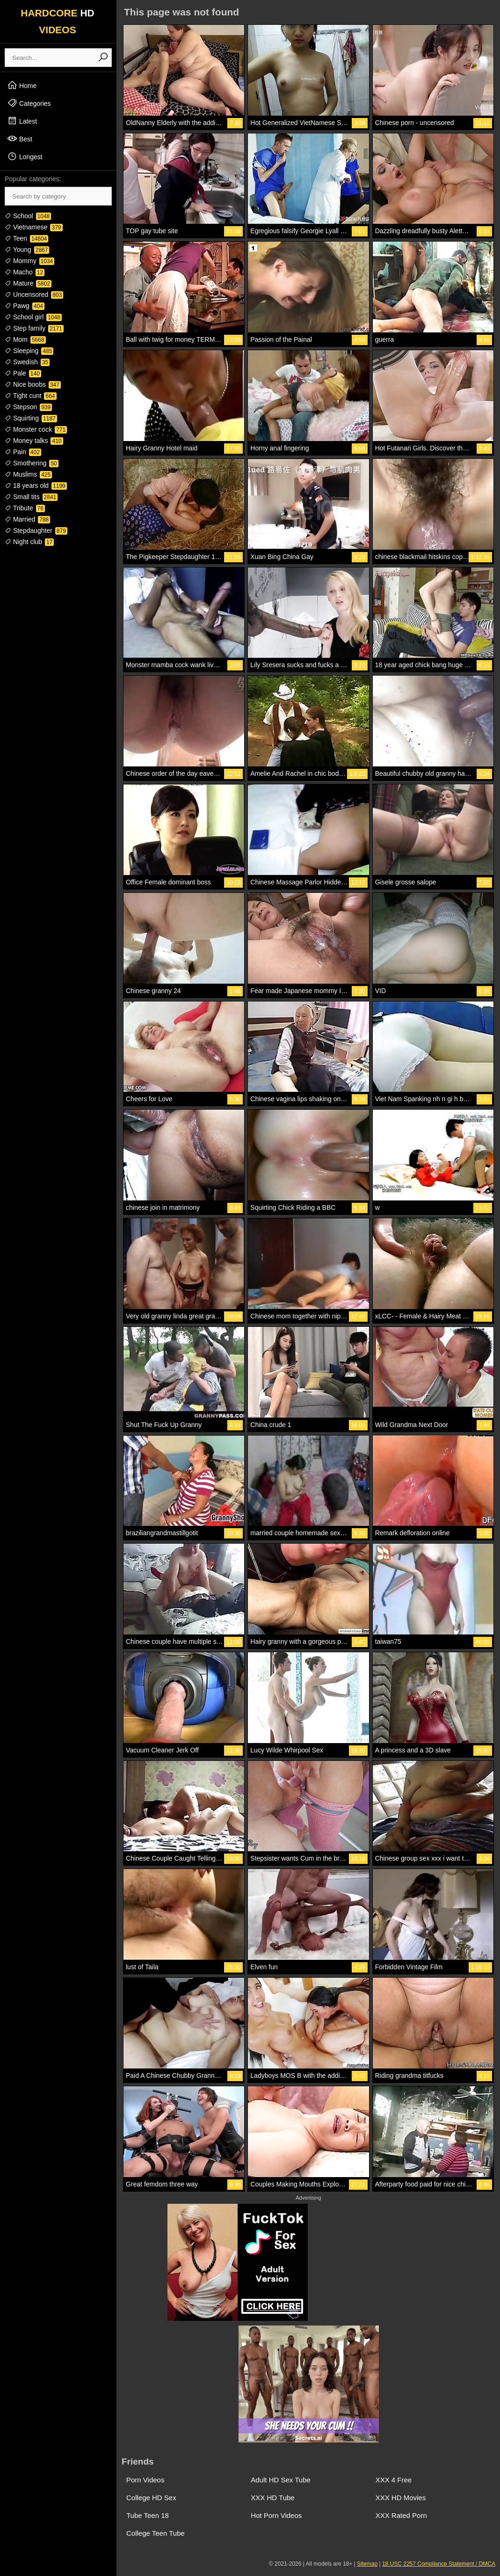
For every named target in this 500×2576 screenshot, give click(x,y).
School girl (33, 317)
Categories (29, 103)
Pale (23, 373)
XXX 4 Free (394, 2480)
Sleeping (29, 350)
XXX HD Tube (272, 2498)
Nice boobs (33, 384)
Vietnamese (34, 227)
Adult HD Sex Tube (281, 2480)
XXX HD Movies (401, 2498)
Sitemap (367, 2564)
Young (27, 249)
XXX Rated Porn (401, 2515)
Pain (23, 452)
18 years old (36, 485)
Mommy (29, 261)
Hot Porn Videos (276, 2515)
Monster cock (36, 429)
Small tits (31, 496)
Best (19, 138)
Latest (22, 121)
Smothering (31, 463)
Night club (29, 541)
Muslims (28, 474)
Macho (24, 272)
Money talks (34, 440)
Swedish (27, 362)
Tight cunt (31, 395)
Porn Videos (145, 2480)
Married (27, 519)
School (28, 216)
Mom (25, 339)
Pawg (24, 305)
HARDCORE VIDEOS (57, 21)
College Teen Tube (155, 2533)
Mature (28, 283)
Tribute (25, 508)
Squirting (31, 418)
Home (21, 85)
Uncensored (34, 294)
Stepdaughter (36, 530)
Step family (34, 328)
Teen (26, 238)
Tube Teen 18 (147, 2515)
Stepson (28, 407)
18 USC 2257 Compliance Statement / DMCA (438, 2564)
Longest (25, 156)
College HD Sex (151, 2498)
